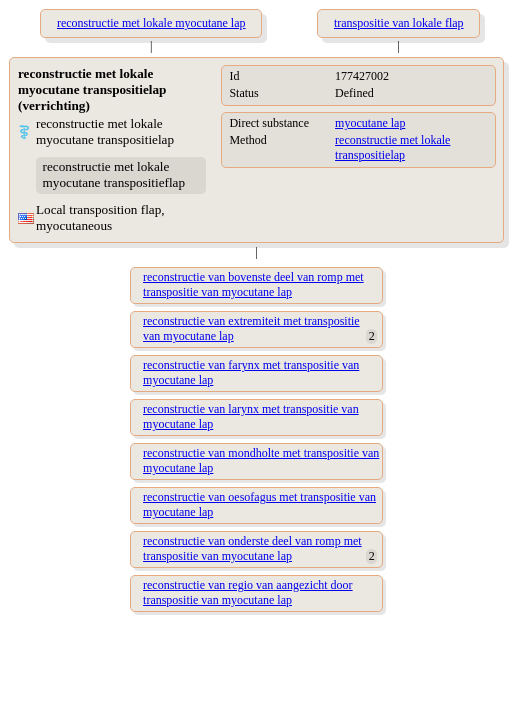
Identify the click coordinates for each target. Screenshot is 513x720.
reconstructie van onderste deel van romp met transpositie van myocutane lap (252, 548)
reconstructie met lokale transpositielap (392, 147)
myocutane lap (370, 123)
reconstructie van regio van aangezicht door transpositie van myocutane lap (248, 592)
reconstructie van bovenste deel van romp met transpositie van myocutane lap (253, 284)
